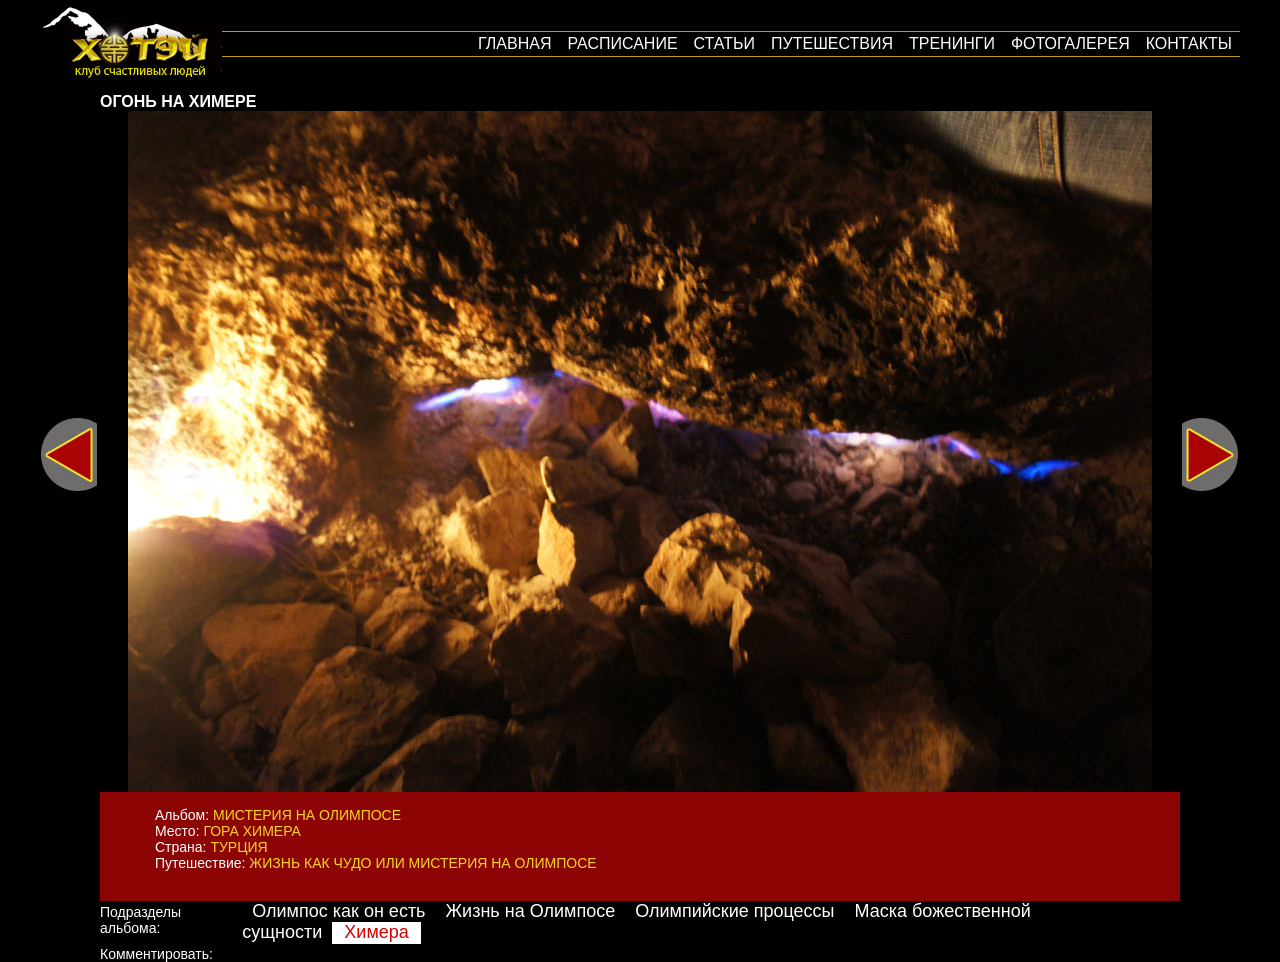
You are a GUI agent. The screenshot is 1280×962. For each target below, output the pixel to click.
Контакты (1189, 43)
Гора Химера (251, 831)
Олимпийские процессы (734, 911)
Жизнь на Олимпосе (531, 911)
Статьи (724, 43)
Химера (376, 932)
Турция (238, 847)
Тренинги (952, 43)
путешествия (832, 43)
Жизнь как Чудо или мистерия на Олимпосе (422, 863)
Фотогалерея (1070, 43)
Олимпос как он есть (338, 911)
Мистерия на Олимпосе (307, 815)
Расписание (622, 43)
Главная (514, 43)
